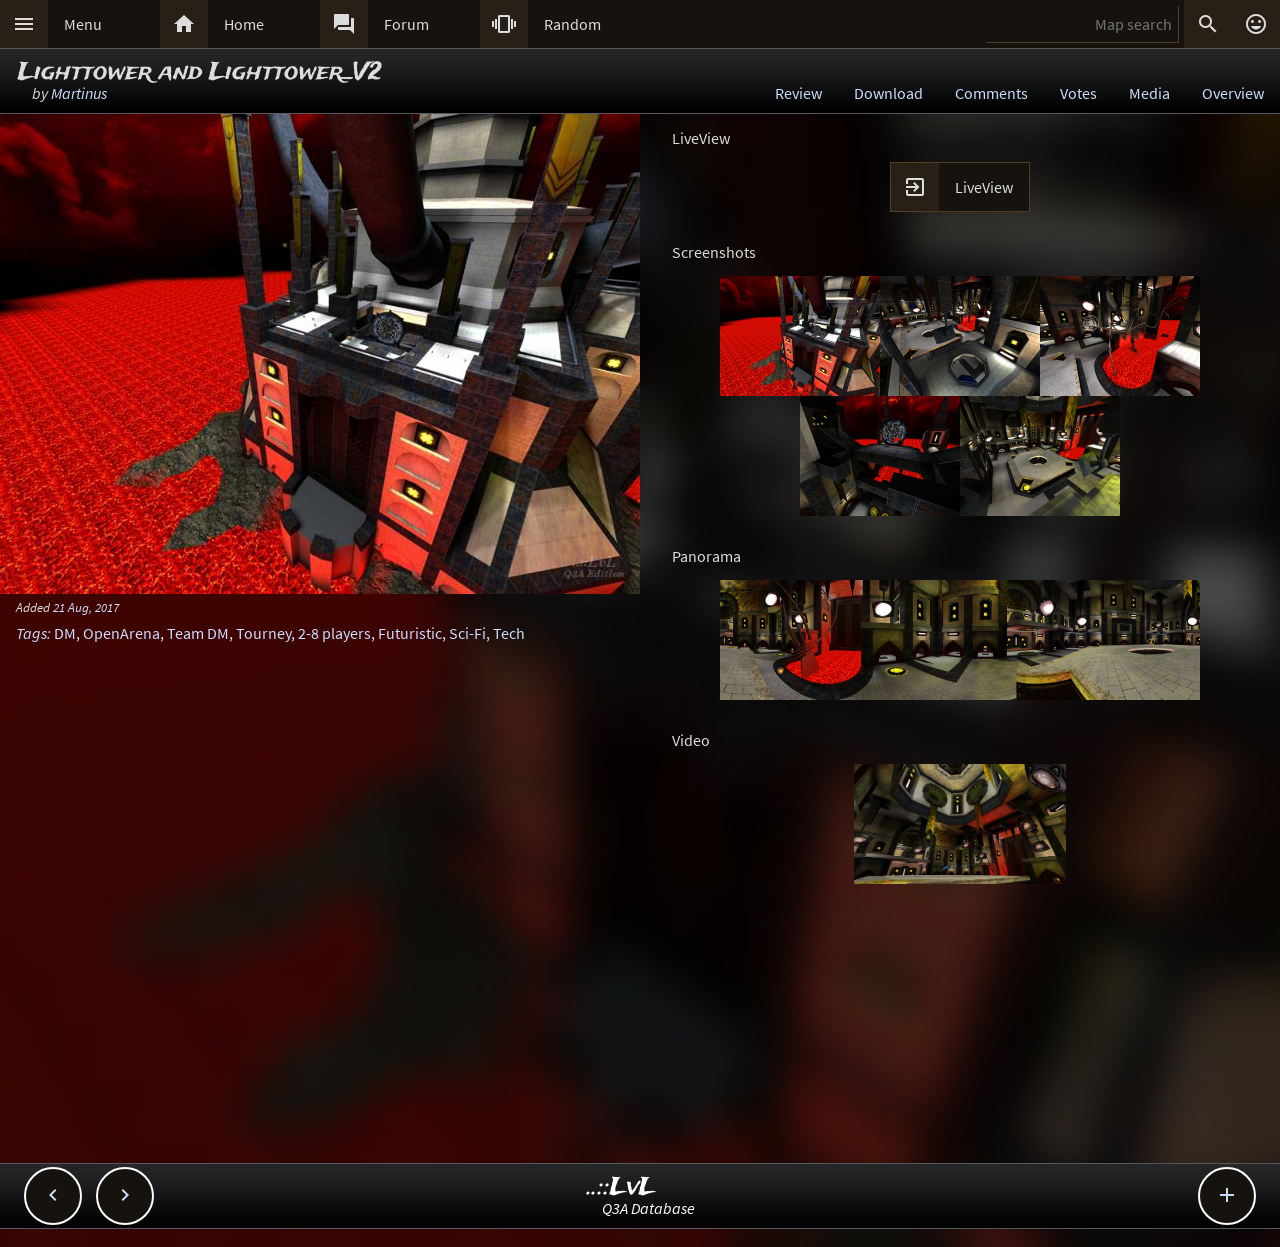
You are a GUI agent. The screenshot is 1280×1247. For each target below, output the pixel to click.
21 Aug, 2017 (86, 607)
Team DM (198, 633)
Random (572, 24)
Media (1149, 93)
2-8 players (334, 633)
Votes (1078, 93)
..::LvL (621, 1187)
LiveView (984, 187)
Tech (509, 633)
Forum (406, 24)
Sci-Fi (467, 633)
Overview (1233, 93)
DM (65, 633)
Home (244, 24)
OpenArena (121, 633)
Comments (991, 93)
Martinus (79, 93)
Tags (31, 633)
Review (798, 93)
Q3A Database (648, 1208)
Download (888, 93)
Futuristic (410, 633)
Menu (83, 24)
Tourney (263, 633)
